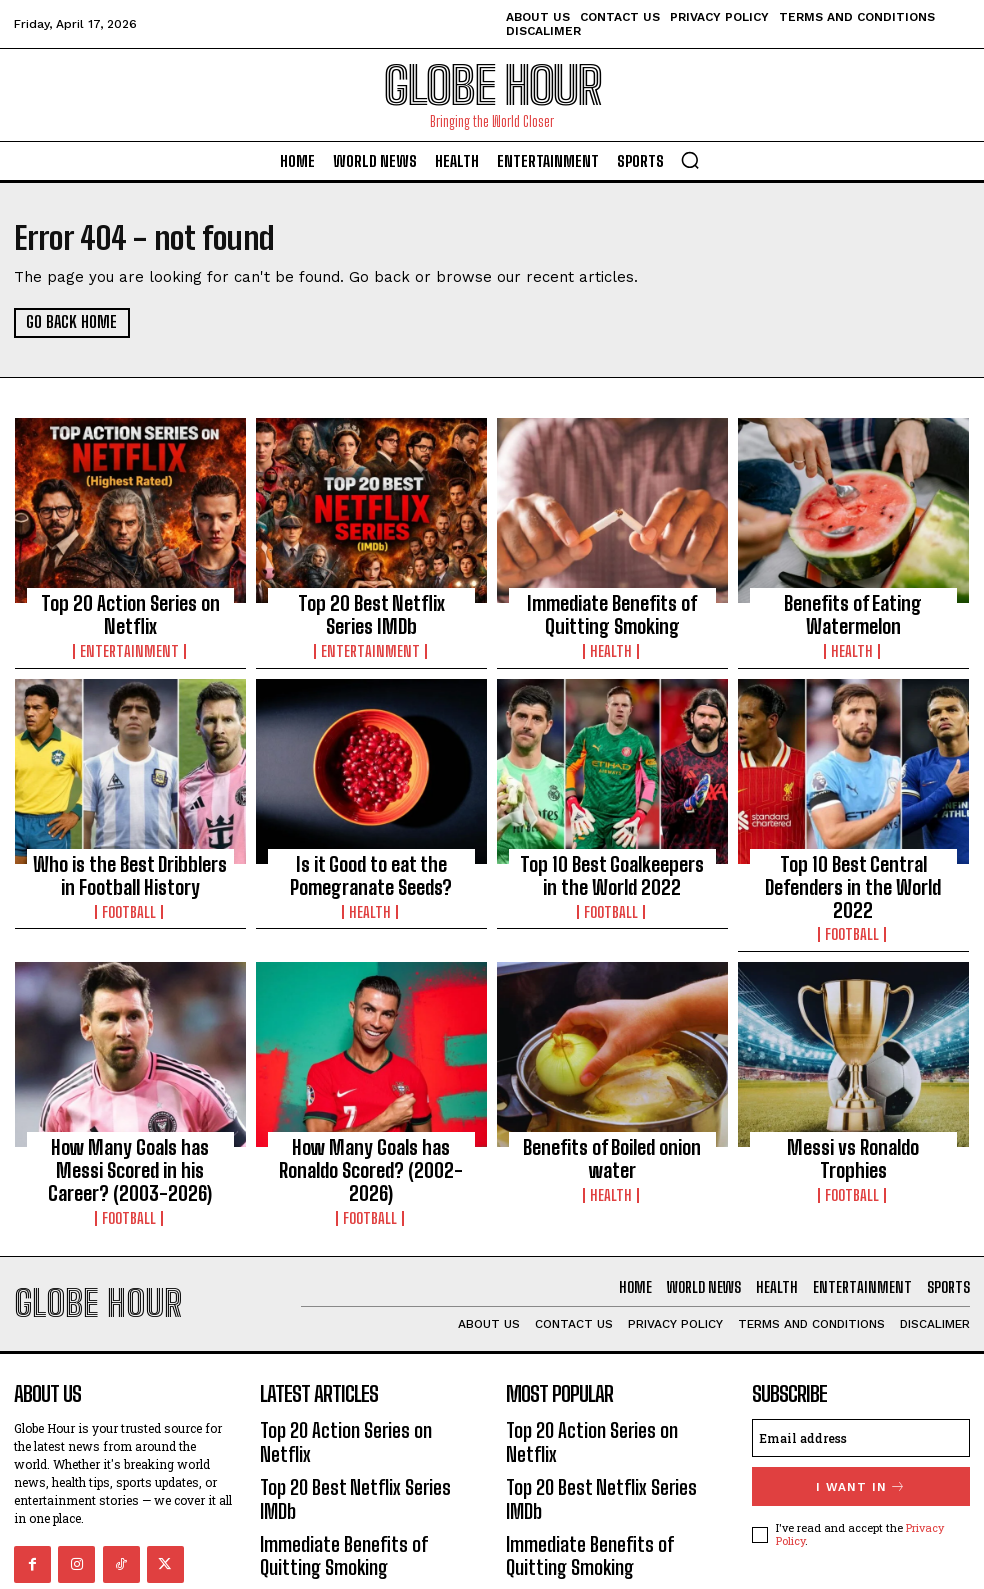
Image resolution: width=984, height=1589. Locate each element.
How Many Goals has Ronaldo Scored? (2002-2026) (371, 1110)
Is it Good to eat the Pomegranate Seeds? (371, 860)
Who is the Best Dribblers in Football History (130, 860)
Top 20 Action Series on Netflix (130, 601)
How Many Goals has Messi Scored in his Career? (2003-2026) (130, 1119)
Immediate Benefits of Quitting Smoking (612, 610)
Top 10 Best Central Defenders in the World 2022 (853, 860)
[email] (861, 1370)
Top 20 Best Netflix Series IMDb (371, 601)
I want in (861, 1416)
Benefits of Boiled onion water (612, 1101)
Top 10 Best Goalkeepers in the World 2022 (612, 860)
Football (130, 890)
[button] (690, 160)
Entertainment (130, 622)
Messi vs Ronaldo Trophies (853, 1101)
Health (612, 640)
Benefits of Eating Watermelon (853, 610)
